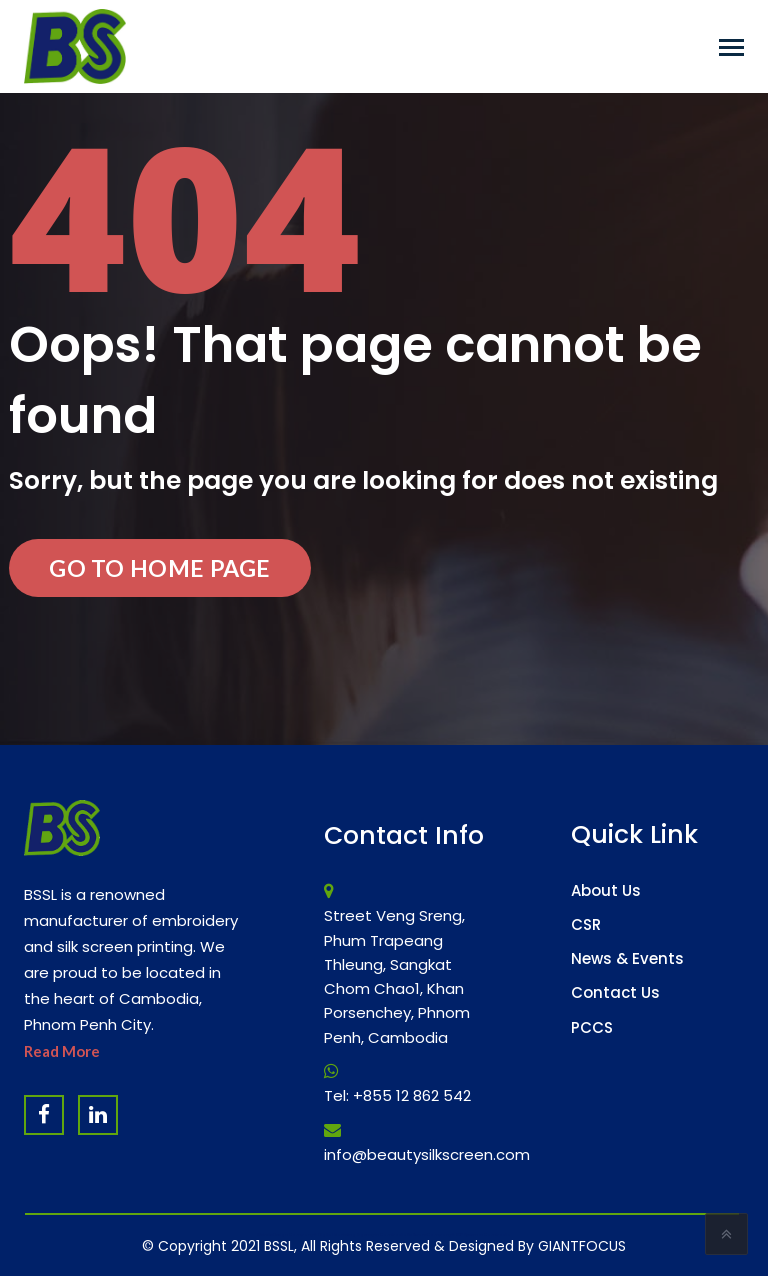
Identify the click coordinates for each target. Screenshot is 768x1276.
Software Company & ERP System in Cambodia (459, 1234)
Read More (62, 1051)
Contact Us (615, 992)
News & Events (627, 958)
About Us (606, 890)
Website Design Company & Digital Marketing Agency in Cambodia (332, 1234)
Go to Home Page (160, 568)
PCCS (592, 1027)
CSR (586, 924)
